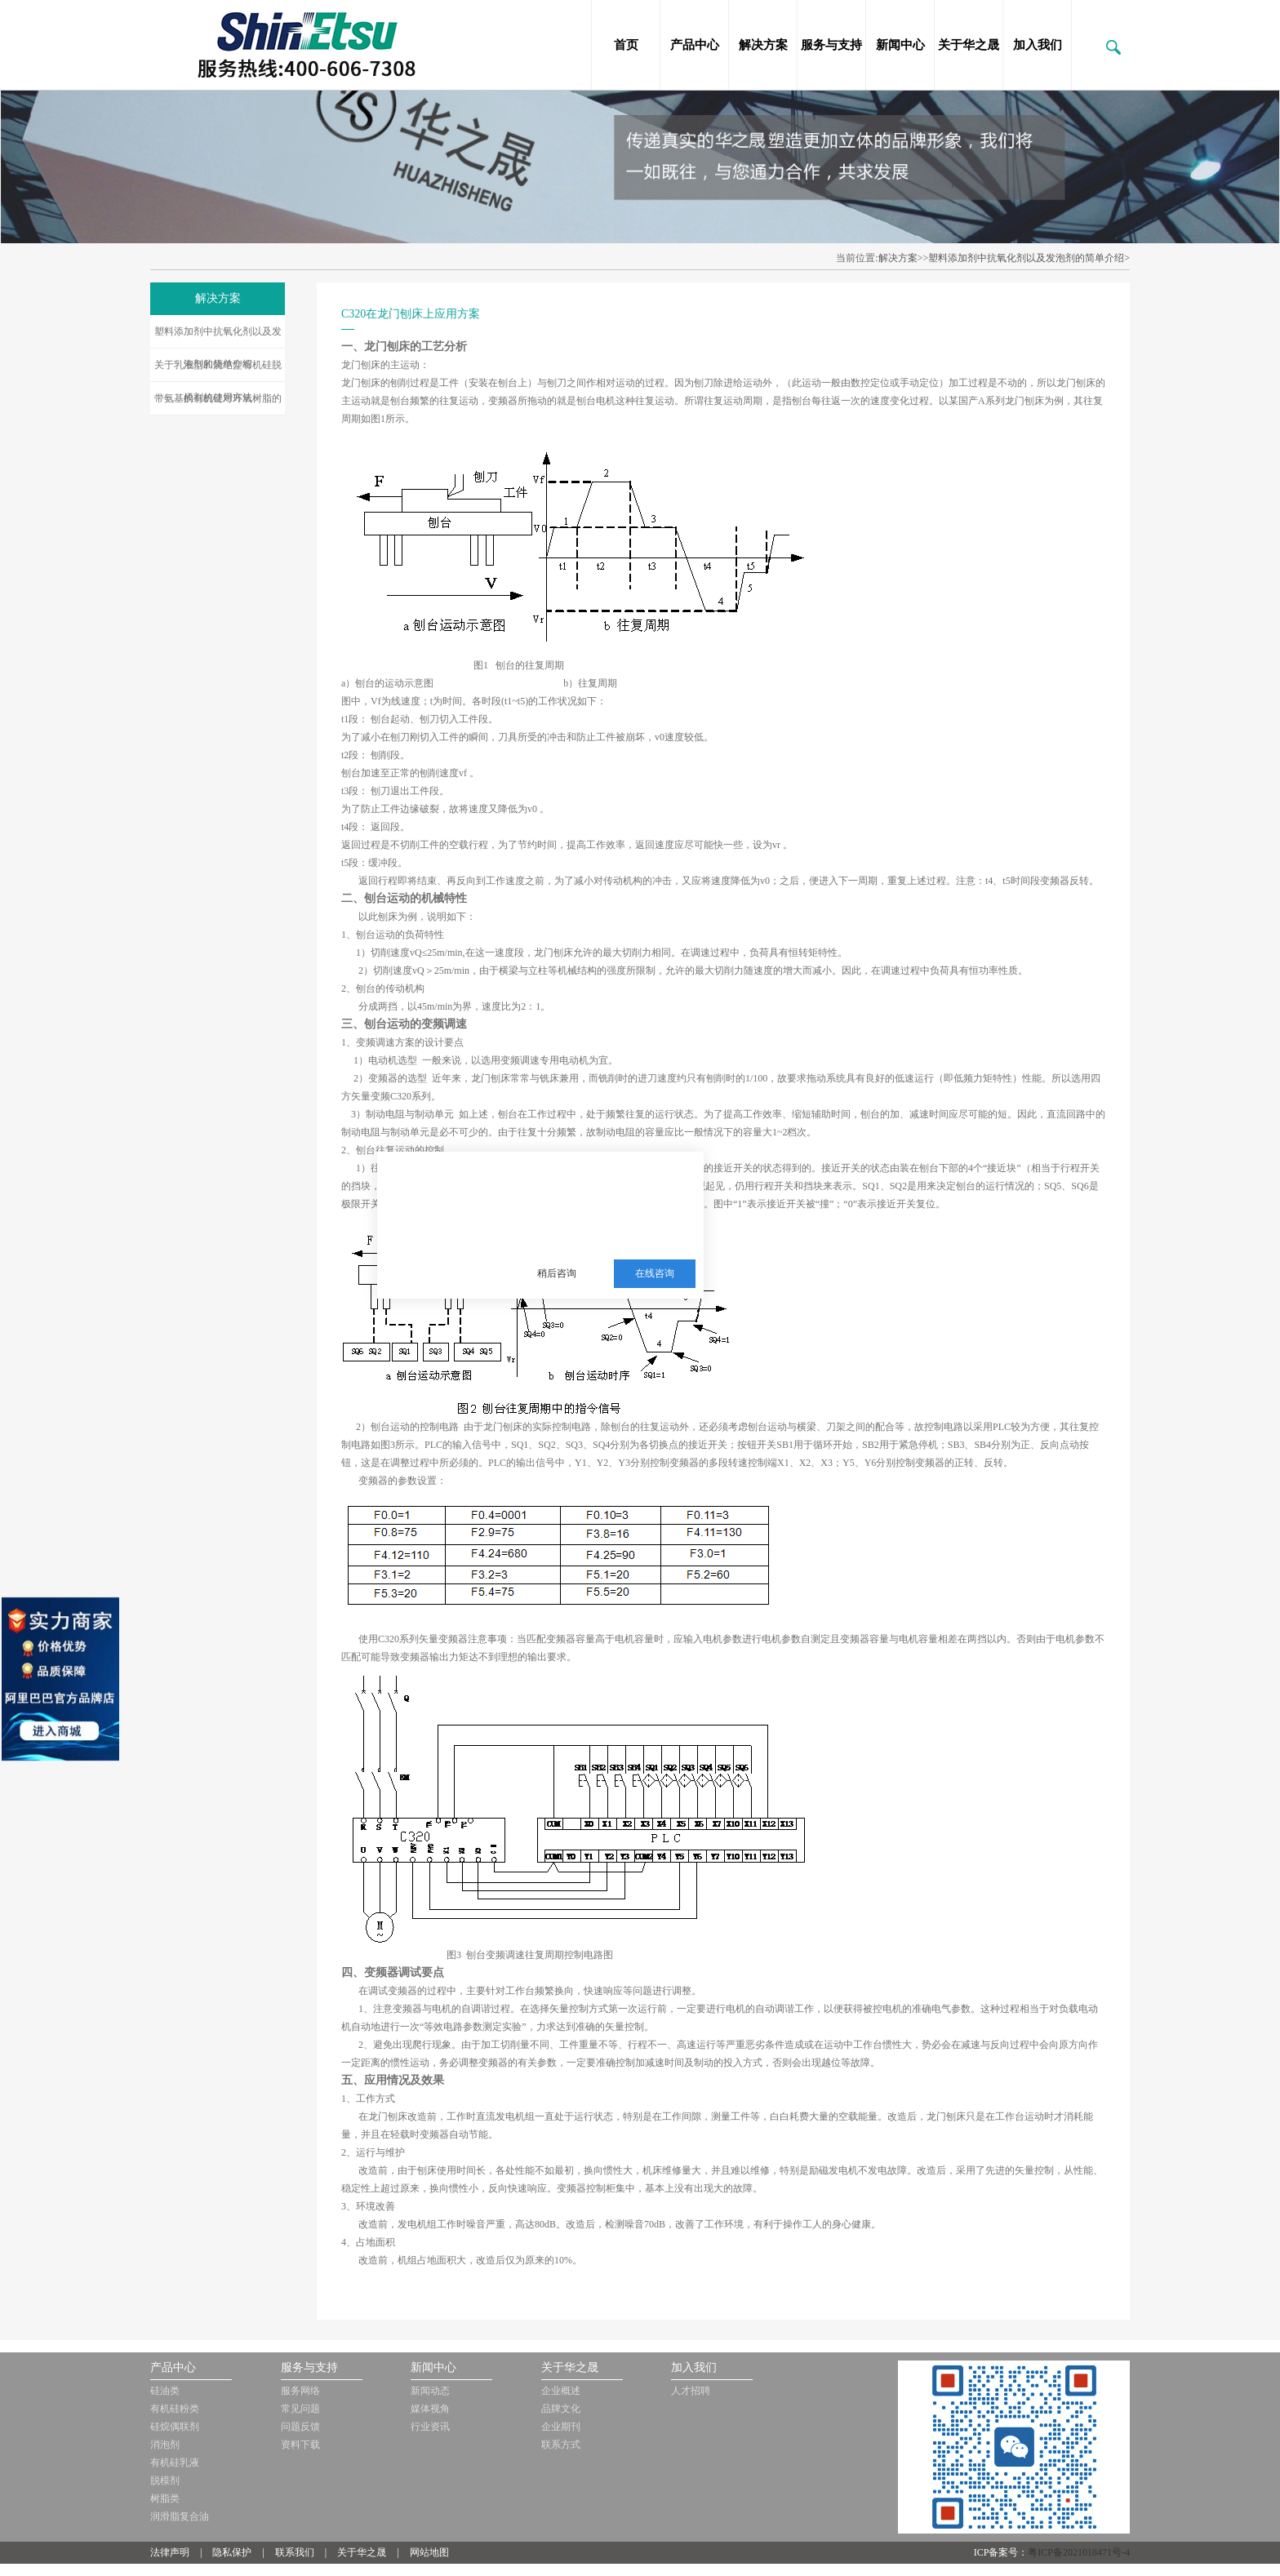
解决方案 (763, 44)
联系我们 (294, 2552)
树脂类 (165, 2498)
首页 (626, 44)
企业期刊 (560, 2426)
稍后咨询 (556, 1273)
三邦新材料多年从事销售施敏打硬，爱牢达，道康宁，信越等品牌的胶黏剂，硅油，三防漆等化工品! (604, 1193)
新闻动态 (430, 2390)
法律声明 (169, 2552)
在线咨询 (654, 1273)
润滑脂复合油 (179, 2516)
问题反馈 (300, 2426)
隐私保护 (231, 2552)
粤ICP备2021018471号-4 (1079, 2552)
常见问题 (300, 2408)
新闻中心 (900, 44)
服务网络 (300, 2390)
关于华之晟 (968, 44)
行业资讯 (430, 2426)
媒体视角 (430, 2408)
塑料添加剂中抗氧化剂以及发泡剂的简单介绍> (1029, 258)
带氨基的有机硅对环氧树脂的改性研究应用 (218, 404)
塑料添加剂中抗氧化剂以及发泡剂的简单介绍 (218, 337)
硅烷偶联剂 (174, 2426)
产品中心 (694, 44)
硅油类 (165, 2390)
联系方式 (560, 2444)
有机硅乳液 (174, 2462)
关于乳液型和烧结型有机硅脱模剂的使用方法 (218, 370)
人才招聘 (690, 2390)
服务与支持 (831, 44)
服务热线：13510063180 (593, 1233)
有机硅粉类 (174, 2408)
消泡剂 (165, 2444)
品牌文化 (560, 2408)
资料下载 (300, 2444)
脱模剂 (165, 2480)
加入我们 (1037, 44)
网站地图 (429, 2552)
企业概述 (560, 2390)
